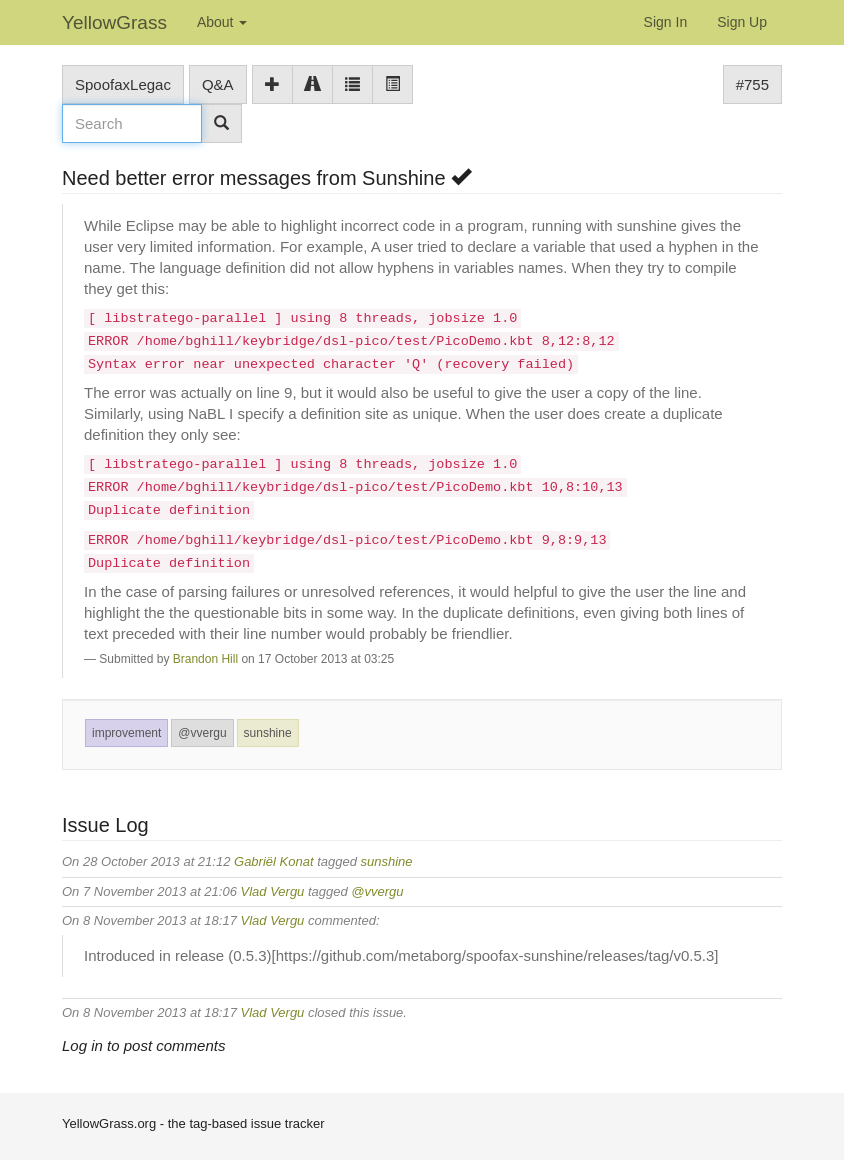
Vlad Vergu (273, 891)
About (222, 22)
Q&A (218, 84)
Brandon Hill (205, 659)
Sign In (666, 22)
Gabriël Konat (274, 861)
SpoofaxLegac (123, 84)
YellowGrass (114, 22)
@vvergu (202, 733)
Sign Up (742, 22)
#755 (752, 84)
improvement (126, 733)
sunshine (268, 733)
